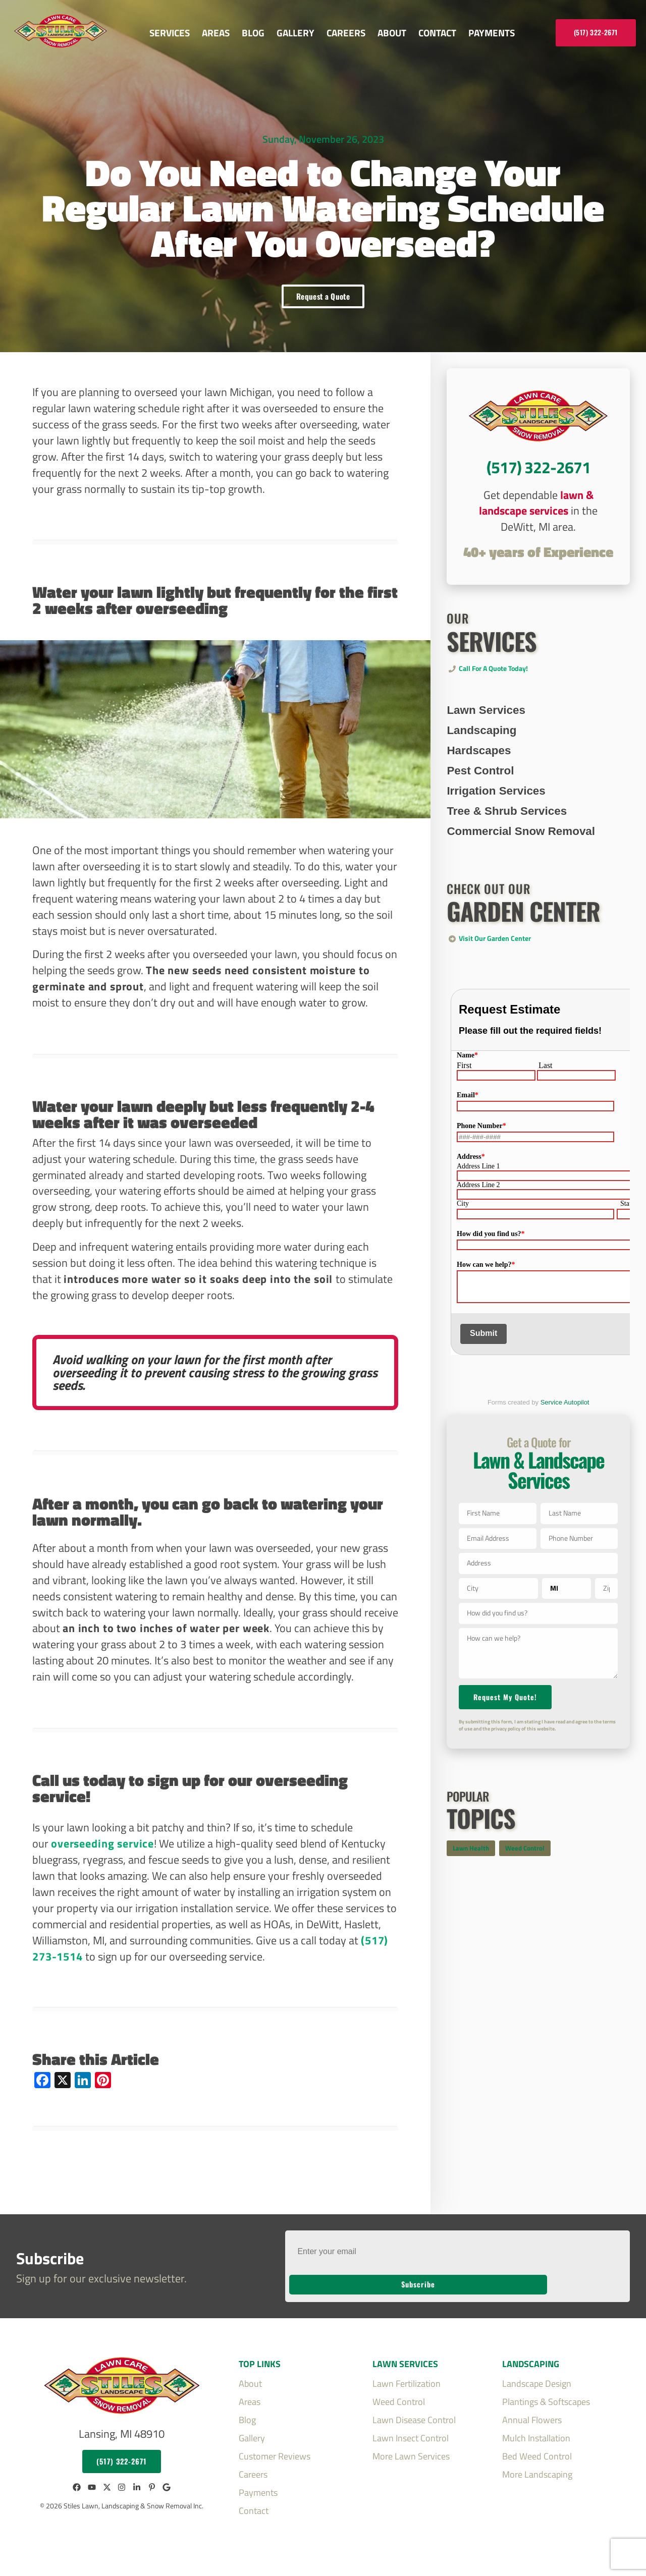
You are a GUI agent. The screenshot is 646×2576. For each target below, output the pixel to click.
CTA (538, 492)
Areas (216, 32)
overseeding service (102, 1853)
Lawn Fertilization (406, 2369)
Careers (346, 32)
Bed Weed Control (537, 2441)
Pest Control (480, 794)
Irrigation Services (496, 814)
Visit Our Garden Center (495, 962)
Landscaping (481, 753)
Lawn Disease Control (414, 2405)
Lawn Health (471, 1893)
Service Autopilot (565, 1425)
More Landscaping (537, 2459)
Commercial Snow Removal (521, 854)
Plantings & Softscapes (546, 2387)
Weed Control (525, 1893)
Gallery (295, 32)
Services (169, 32)
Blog (253, 32)
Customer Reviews (274, 2441)
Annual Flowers (532, 2405)
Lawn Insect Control (410, 2423)
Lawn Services (486, 733)
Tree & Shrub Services (507, 834)
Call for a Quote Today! (493, 692)
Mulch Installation (536, 2423)
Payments (491, 32)
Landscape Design (536, 2369)
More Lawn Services (411, 2441)
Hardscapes (479, 773)
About (392, 32)
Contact (437, 32)
